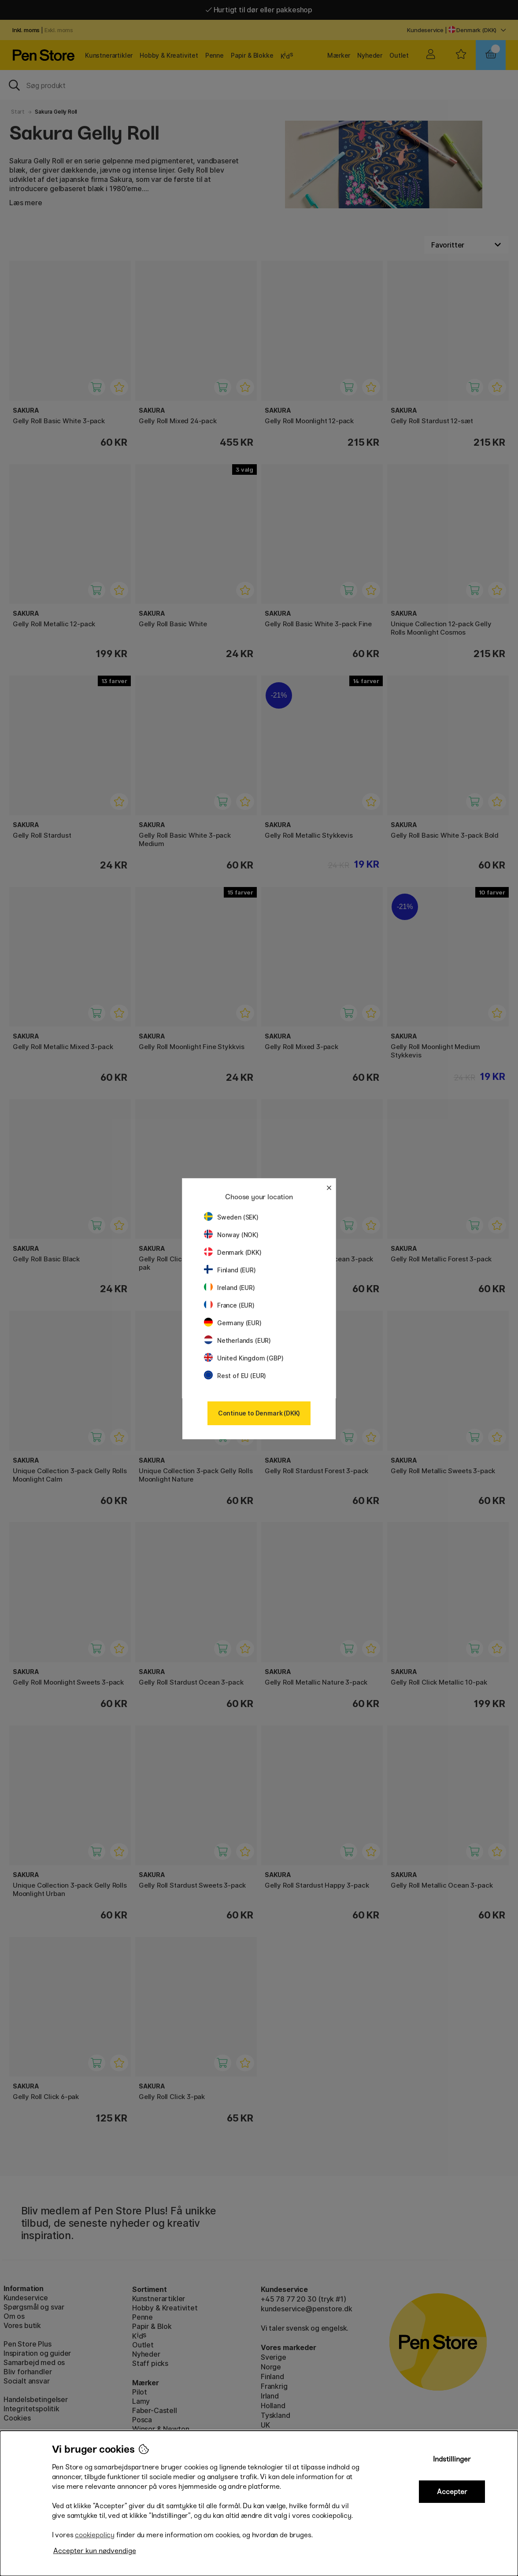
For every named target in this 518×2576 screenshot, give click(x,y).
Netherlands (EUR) (237, 1340)
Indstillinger (452, 2459)
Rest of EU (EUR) (235, 1375)
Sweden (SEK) (231, 1217)
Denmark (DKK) (233, 1252)
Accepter (452, 2491)
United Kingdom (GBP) (243, 1358)
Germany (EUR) (233, 1323)
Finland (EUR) (230, 1270)
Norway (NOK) (231, 1234)
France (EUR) (229, 1305)
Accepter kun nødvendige (94, 2550)
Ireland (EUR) (229, 1287)
